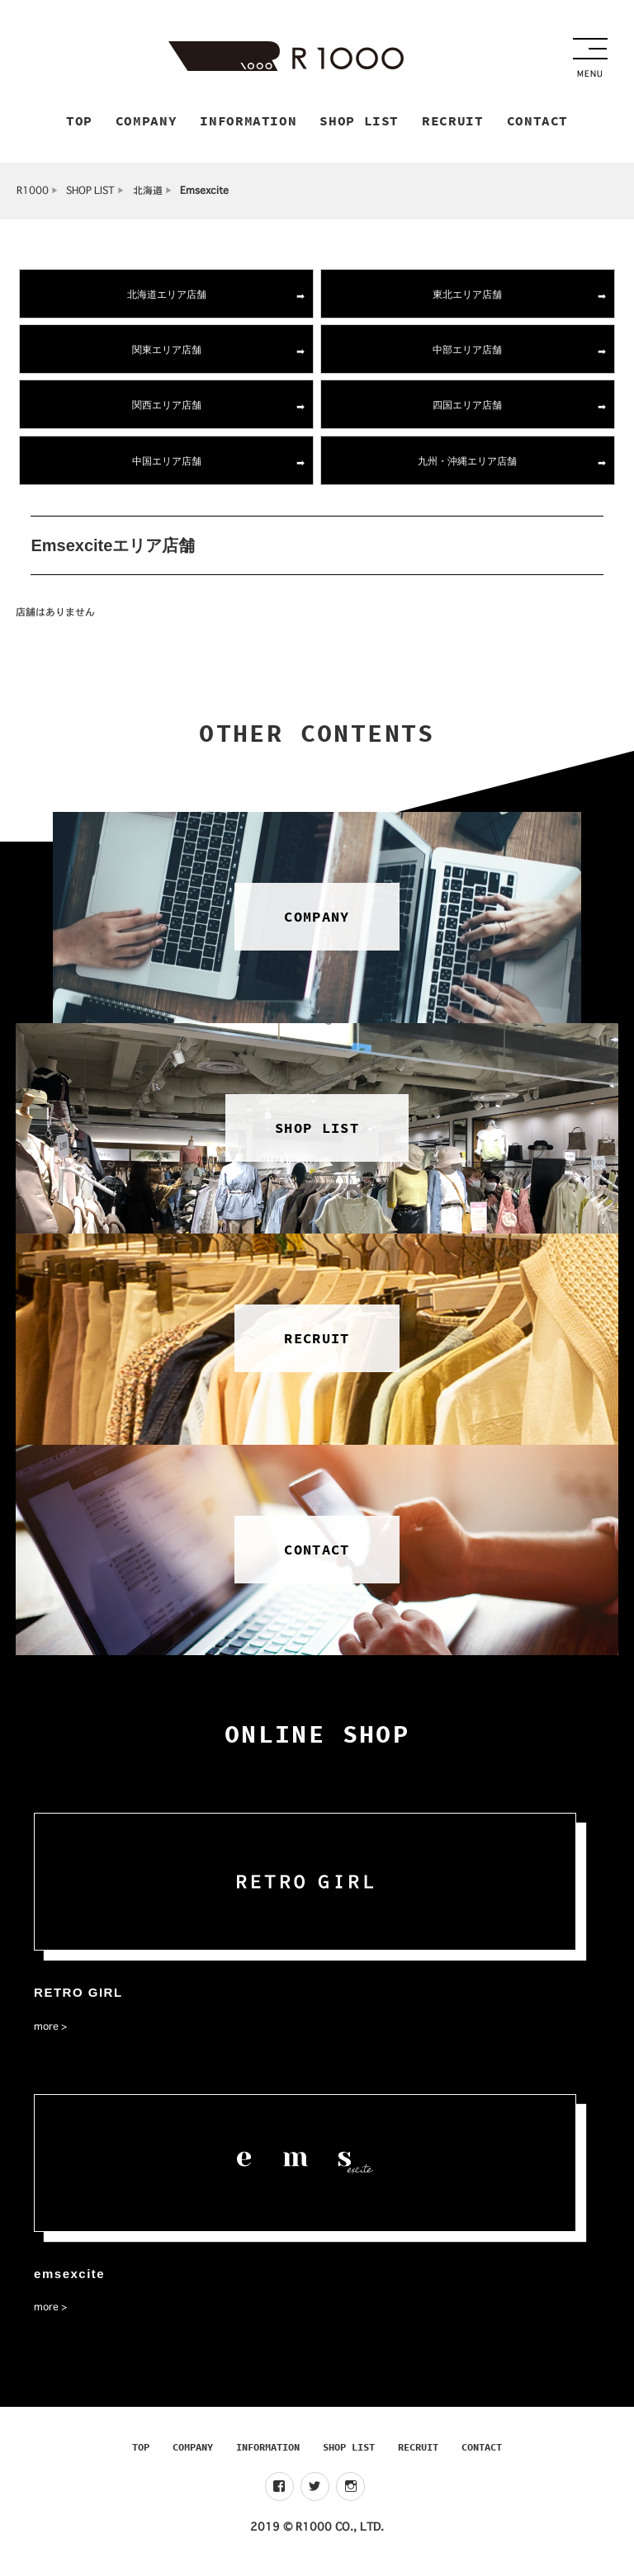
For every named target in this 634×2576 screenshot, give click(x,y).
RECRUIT (418, 2454)
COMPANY (193, 2454)
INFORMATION (268, 2454)
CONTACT (481, 2454)
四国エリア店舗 (467, 412)
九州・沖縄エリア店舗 (467, 467)
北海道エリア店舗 (166, 301)
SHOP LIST (90, 198)
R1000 (33, 198)
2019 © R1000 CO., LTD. (317, 2534)
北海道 (148, 198)
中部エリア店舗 (467, 357)
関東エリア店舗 (166, 357)
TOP (140, 2454)
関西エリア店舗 (166, 412)
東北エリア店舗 (467, 301)
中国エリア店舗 (166, 467)
